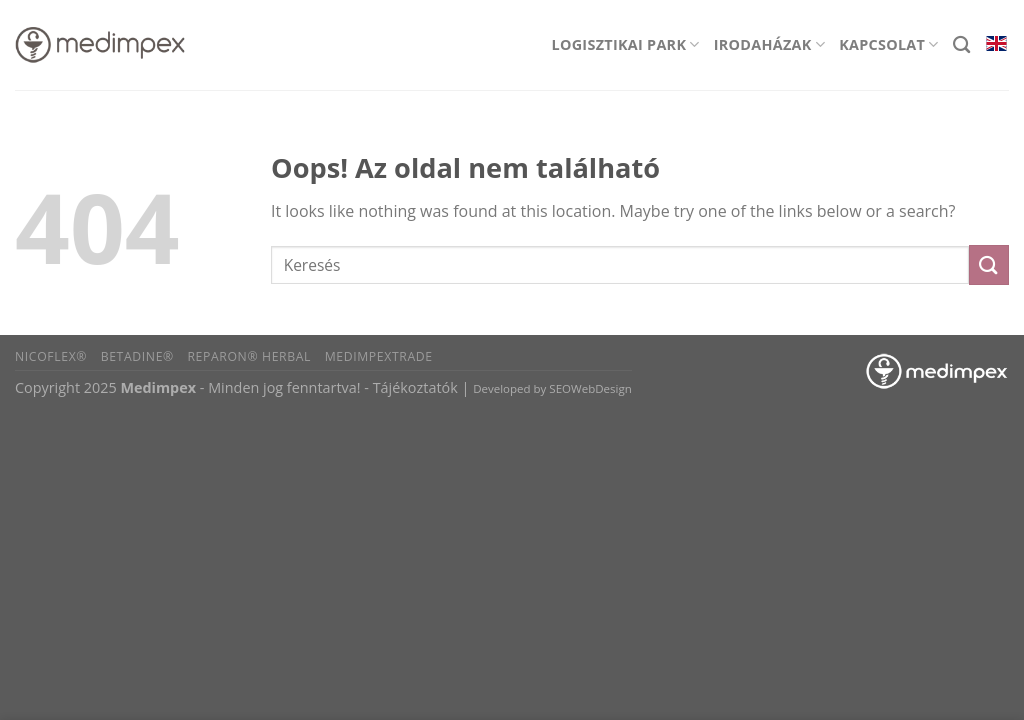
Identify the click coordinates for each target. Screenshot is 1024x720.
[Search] (961, 45)
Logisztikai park (626, 44)
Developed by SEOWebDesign (552, 388)
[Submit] (989, 264)
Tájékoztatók (415, 387)
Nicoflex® (51, 356)
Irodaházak (769, 44)
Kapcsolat (889, 44)
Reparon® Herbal (249, 356)
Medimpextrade (379, 356)
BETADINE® (137, 356)
